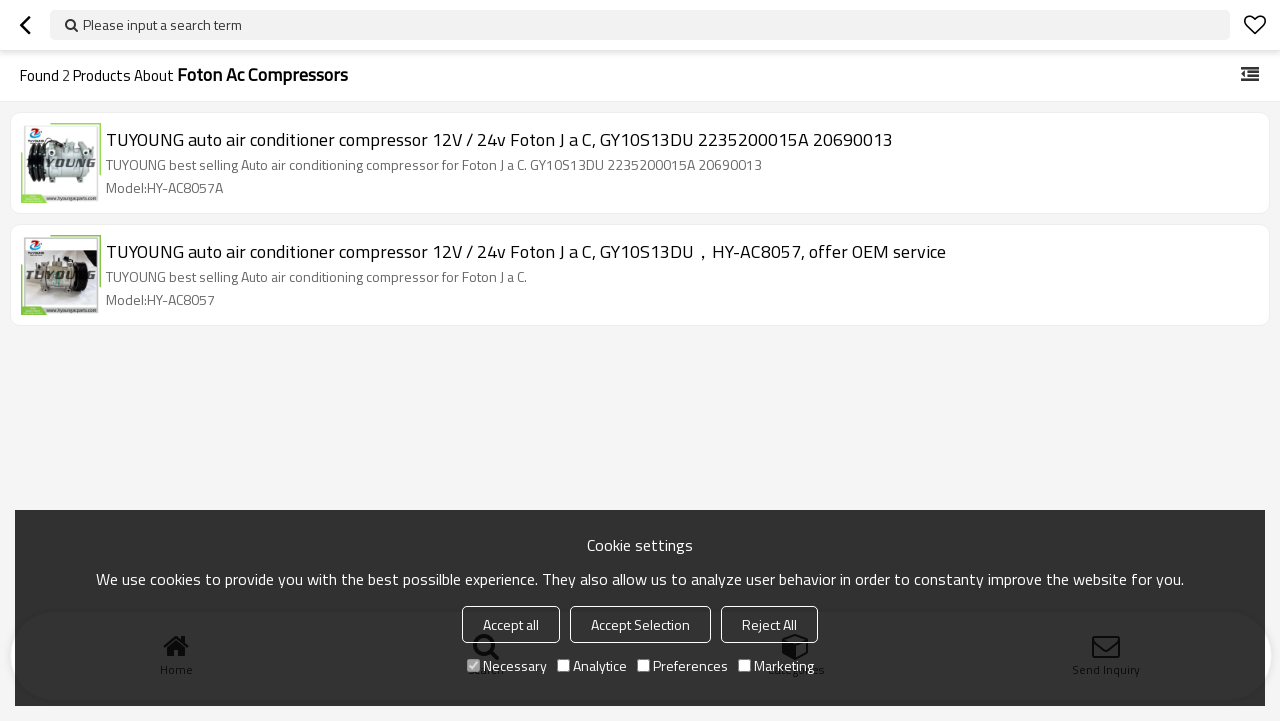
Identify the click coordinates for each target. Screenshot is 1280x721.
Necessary (507, 665)
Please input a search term (162, 24)
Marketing (776, 665)
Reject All (769, 624)
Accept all (511, 624)
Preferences (682, 665)
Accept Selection (640, 624)
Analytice (592, 665)
